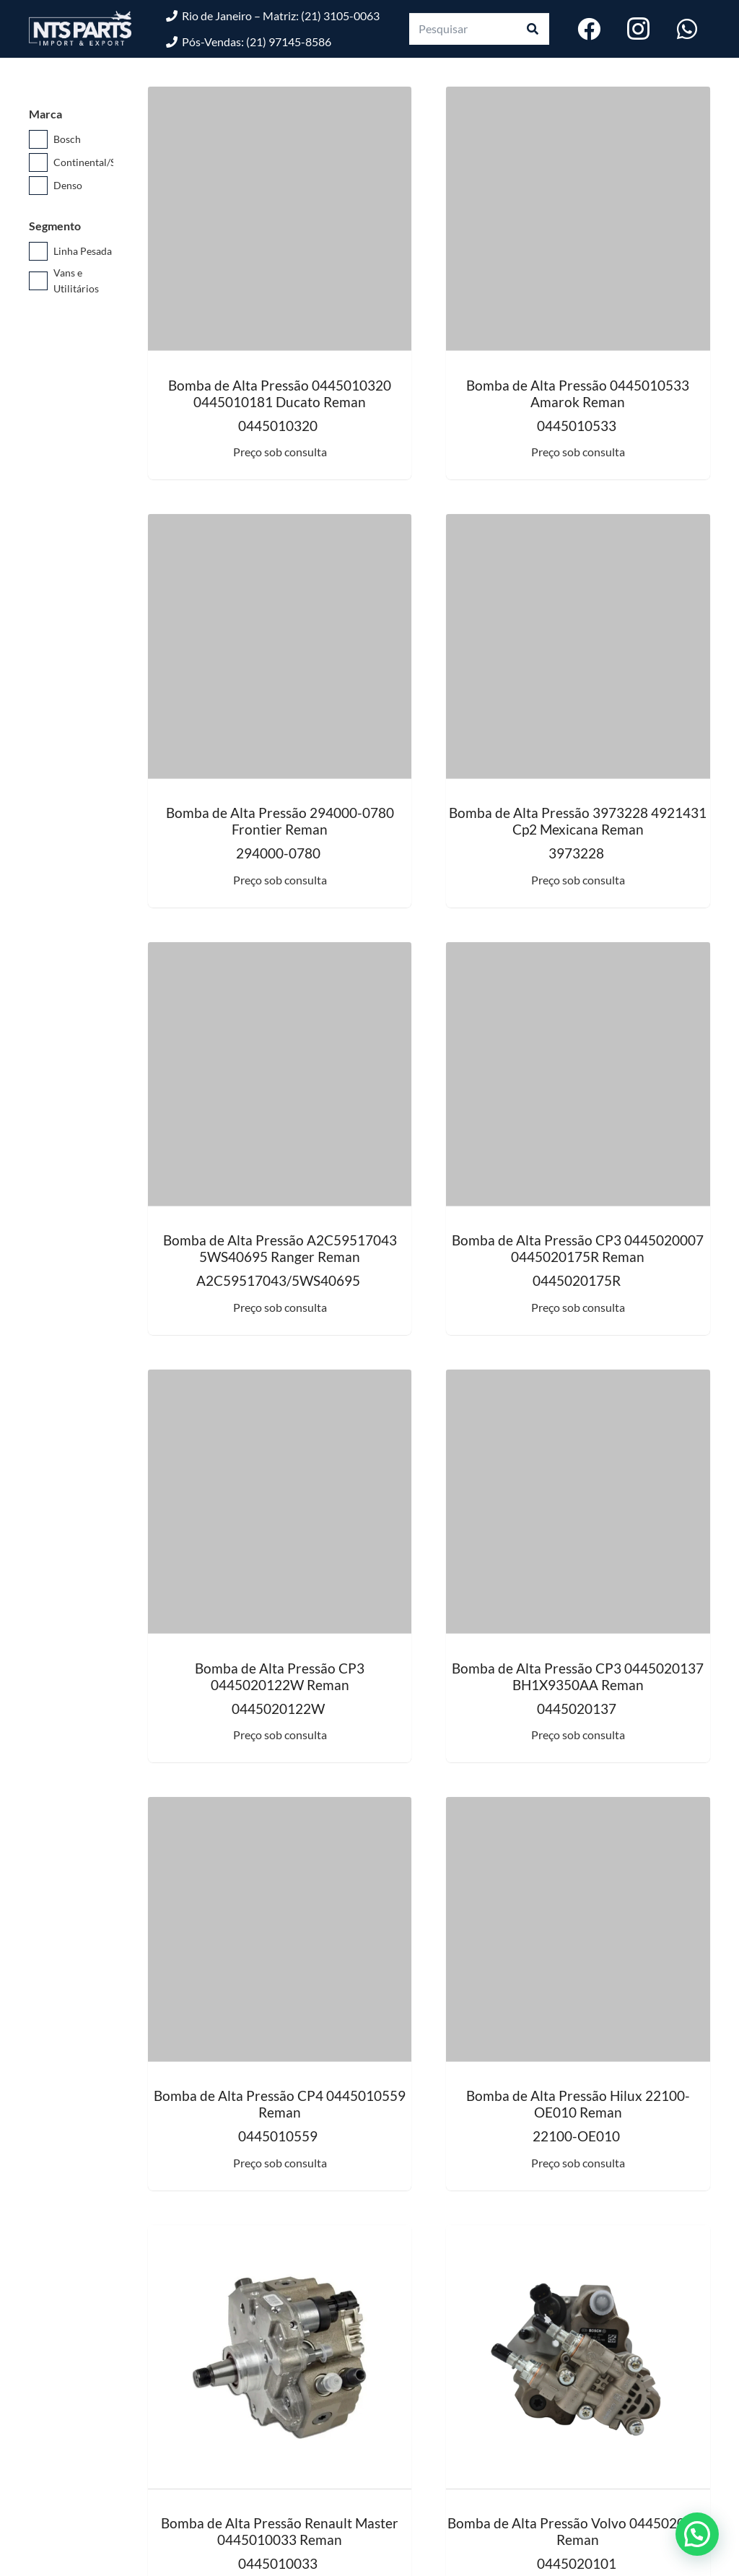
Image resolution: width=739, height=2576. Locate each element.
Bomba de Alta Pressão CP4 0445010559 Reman (280, 2103)
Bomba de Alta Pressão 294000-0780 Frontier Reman (280, 820)
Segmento (55, 225)
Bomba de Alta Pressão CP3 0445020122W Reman (279, 1676)
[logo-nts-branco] (80, 29)
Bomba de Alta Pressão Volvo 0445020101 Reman (578, 2531)
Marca (45, 114)
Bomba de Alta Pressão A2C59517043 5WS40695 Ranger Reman (280, 1248)
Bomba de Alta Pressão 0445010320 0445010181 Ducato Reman (279, 393)
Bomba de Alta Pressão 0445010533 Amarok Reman (578, 393)
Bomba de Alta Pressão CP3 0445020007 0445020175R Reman (578, 1248)
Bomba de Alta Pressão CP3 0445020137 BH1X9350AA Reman (578, 1676)
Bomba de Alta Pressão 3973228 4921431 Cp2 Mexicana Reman (578, 820)
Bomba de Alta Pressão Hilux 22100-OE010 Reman (578, 2103)
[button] (697, 2534)
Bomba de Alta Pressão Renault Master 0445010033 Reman (279, 2531)
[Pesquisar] (479, 29)
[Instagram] (638, 29)
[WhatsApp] (687, 29)
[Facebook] (589, 29)
